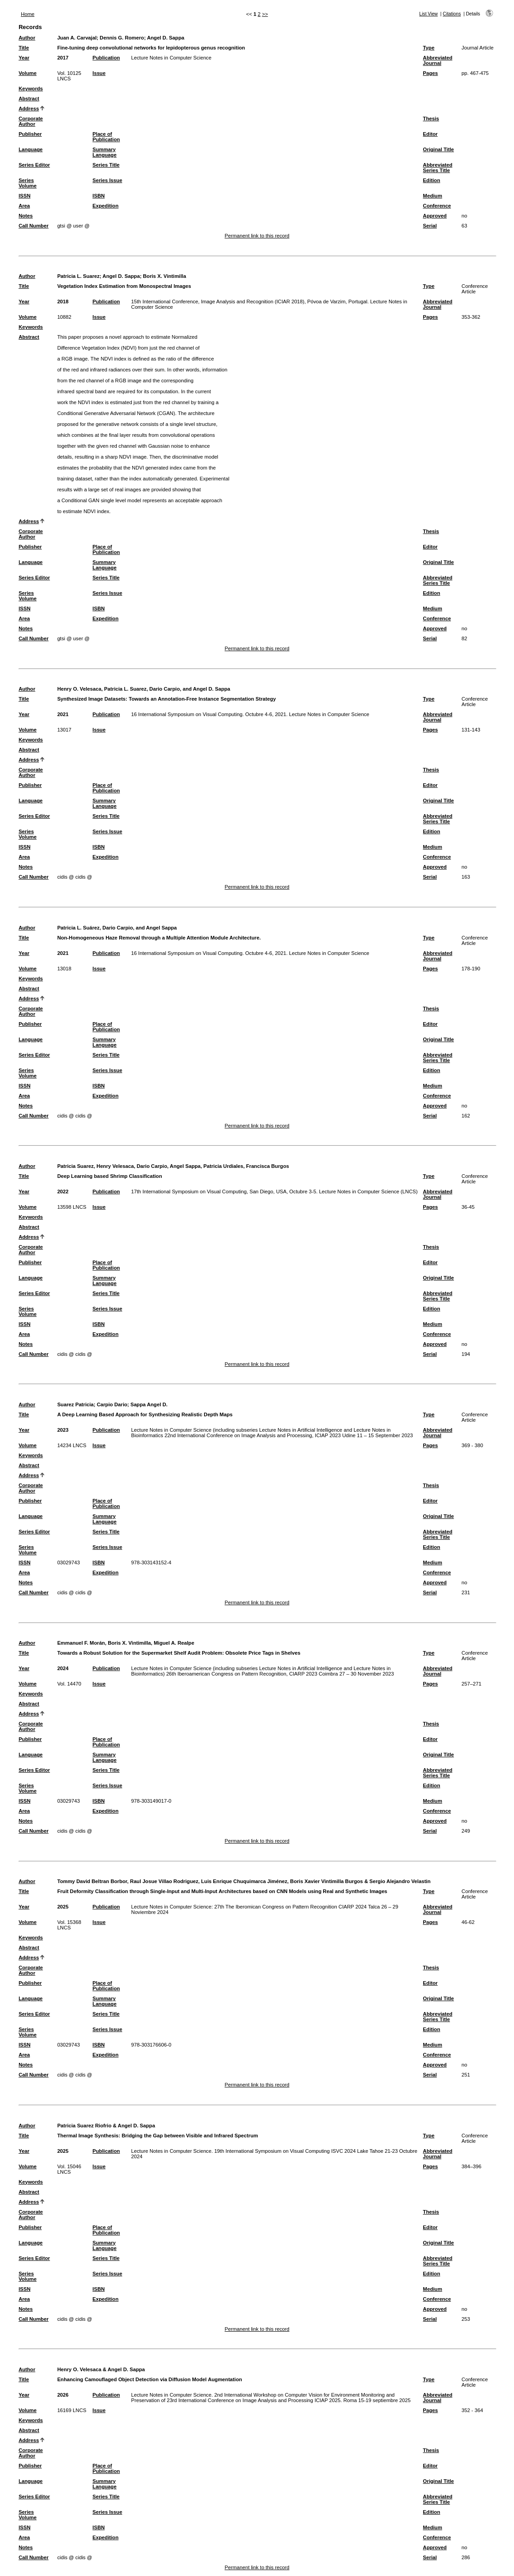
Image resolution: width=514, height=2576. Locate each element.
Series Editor (34, 165)
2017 (63, 57)
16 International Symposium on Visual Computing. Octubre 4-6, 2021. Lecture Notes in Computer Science (250, 714)
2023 (63, 1430)
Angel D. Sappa (165, 37)
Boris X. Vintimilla (164, 276)
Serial (430, 225)
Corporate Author (31, 121)
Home (28, 14)
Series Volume (28, 183)
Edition (431, 180)
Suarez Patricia (75, 1404)
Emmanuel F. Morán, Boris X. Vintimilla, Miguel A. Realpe (126, 1643)
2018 (63, 301)
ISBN (99, 195)
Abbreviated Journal (438, 60)
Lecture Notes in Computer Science (171, 57)
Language (31, 149)
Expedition (106, 205)
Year (24, 57)
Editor (430, 134)
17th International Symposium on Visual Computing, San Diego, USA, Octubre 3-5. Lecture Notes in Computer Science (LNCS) (274, 1191)
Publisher (30, 134)
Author (27, 37)
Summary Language (105, 152)
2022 (63, 1191)
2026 (63, 2395)
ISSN (24, 195)
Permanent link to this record (257, 235)
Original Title (438, 149)
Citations (452, 13)
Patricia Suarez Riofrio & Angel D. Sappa (106, 2125)
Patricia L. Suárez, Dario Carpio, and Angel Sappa (117, 927)
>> (265, 14)
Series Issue (107, 180)
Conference (437, 205)
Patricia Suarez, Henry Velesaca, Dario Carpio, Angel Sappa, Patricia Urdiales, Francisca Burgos (173, 1166)
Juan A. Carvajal (77, 37)
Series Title (106, 165)
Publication (106, 57)
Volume (28, 73)
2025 (63, 1906)
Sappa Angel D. (149, 1404)
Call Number (34, 225)
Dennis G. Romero (122, 37)
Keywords (31, 88)
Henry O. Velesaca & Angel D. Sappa (101, 2369)
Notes (26, 215)
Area (24, 205)
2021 (63, 714)
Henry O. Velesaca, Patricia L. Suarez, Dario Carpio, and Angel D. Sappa (143, 689)
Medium (432, 195)
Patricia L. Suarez (78, 276)
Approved (435, 215)
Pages (430, 73)
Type (428, 47)
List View (428, 13)
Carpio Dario (112, 1404)
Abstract (29, 98)
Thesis (431, 118)
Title (24, 47)
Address (29, 108)
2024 (63, 1668)
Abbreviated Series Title (438, 167)
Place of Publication (106, 136)
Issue (99, 73)
